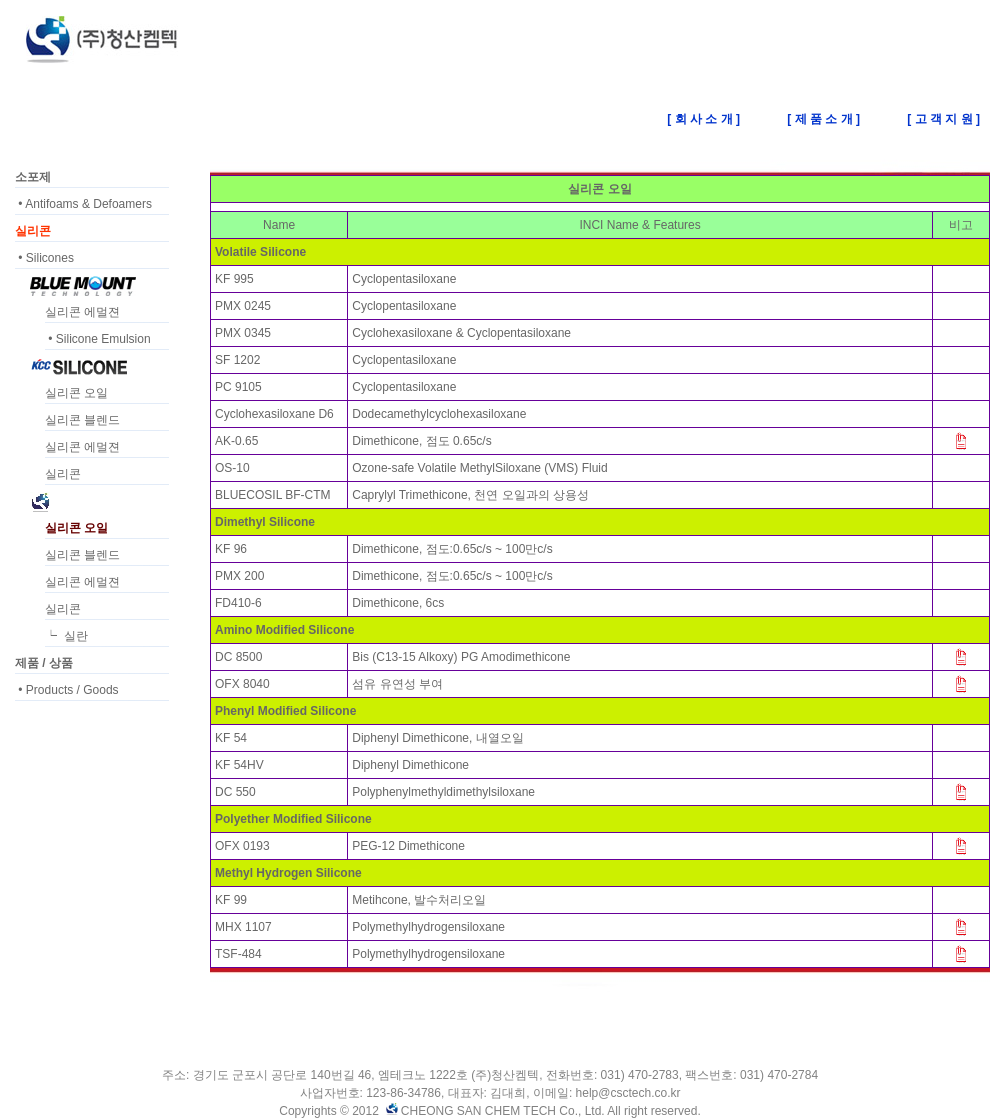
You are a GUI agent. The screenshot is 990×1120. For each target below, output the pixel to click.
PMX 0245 (243, 306)
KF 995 (234, 279)
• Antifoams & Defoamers (83, 204)
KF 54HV (239, 765)
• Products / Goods (67, 690)
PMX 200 (239, 576)
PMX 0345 (243, 333)
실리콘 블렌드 (82, 420)
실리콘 (63, 474)
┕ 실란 (66, 636)
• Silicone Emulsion (98, 339)
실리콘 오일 (76, 393)
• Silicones (44, 258)
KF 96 (231, 549)
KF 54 (231, 738)
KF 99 (231, 900)
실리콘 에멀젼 (82, 312)
